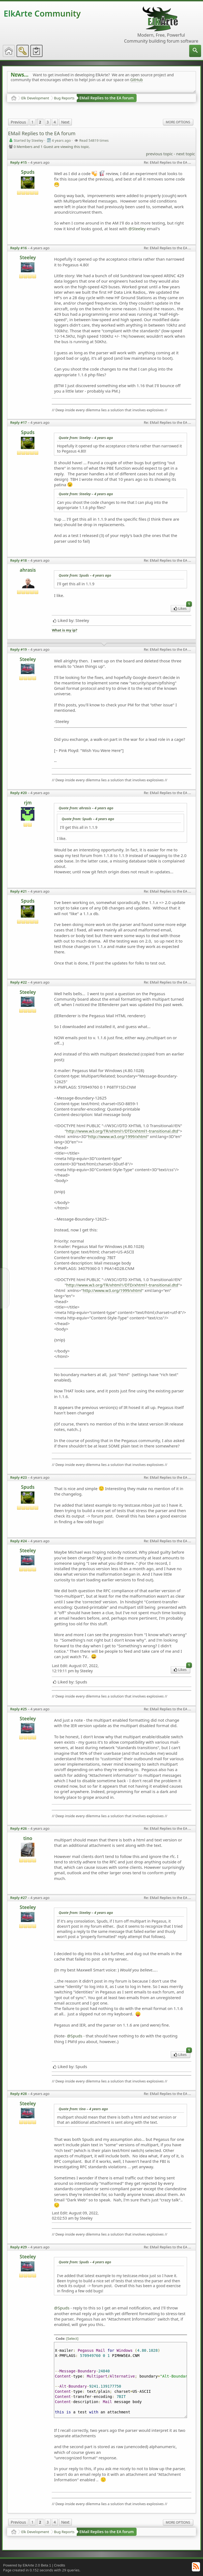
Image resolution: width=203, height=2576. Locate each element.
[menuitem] (195, 51)
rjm (28, 802)
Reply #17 (18, 422)
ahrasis (28, 570)
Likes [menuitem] (182, 608)
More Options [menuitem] (178, 122)
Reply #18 (18, 560)
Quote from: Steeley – (86, 437)
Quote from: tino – (83, 2108)
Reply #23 (18, 1477)
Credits (59, 2565)
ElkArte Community (42, 13)
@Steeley (137, 228)
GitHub (136, 79)
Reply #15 (18, 162)
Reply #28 (18, 2093)
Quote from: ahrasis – (86, 807)
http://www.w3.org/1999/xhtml (117, 1136)
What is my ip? (64, 630)
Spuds (28, 172)
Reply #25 (18, 1708)
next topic (185, 153)
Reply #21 (18, 891)
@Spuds (74, 2035)
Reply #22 (18, 982)
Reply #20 (18, 792)
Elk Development (35, 98)
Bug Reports (64, 98)
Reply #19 (18, 649)
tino (27, 1838)
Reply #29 (18, 2247)
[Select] (72, 2338)
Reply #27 (18, 1897)
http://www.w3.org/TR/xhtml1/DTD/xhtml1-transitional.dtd (122, 1131)
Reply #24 (18, 1540)
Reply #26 (18, 1828)
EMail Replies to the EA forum (106, 97)
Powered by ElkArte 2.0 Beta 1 (27, 2565)
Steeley (28, 257)
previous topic (159, 153)
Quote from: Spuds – (85, 575)
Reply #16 (18, 247)
